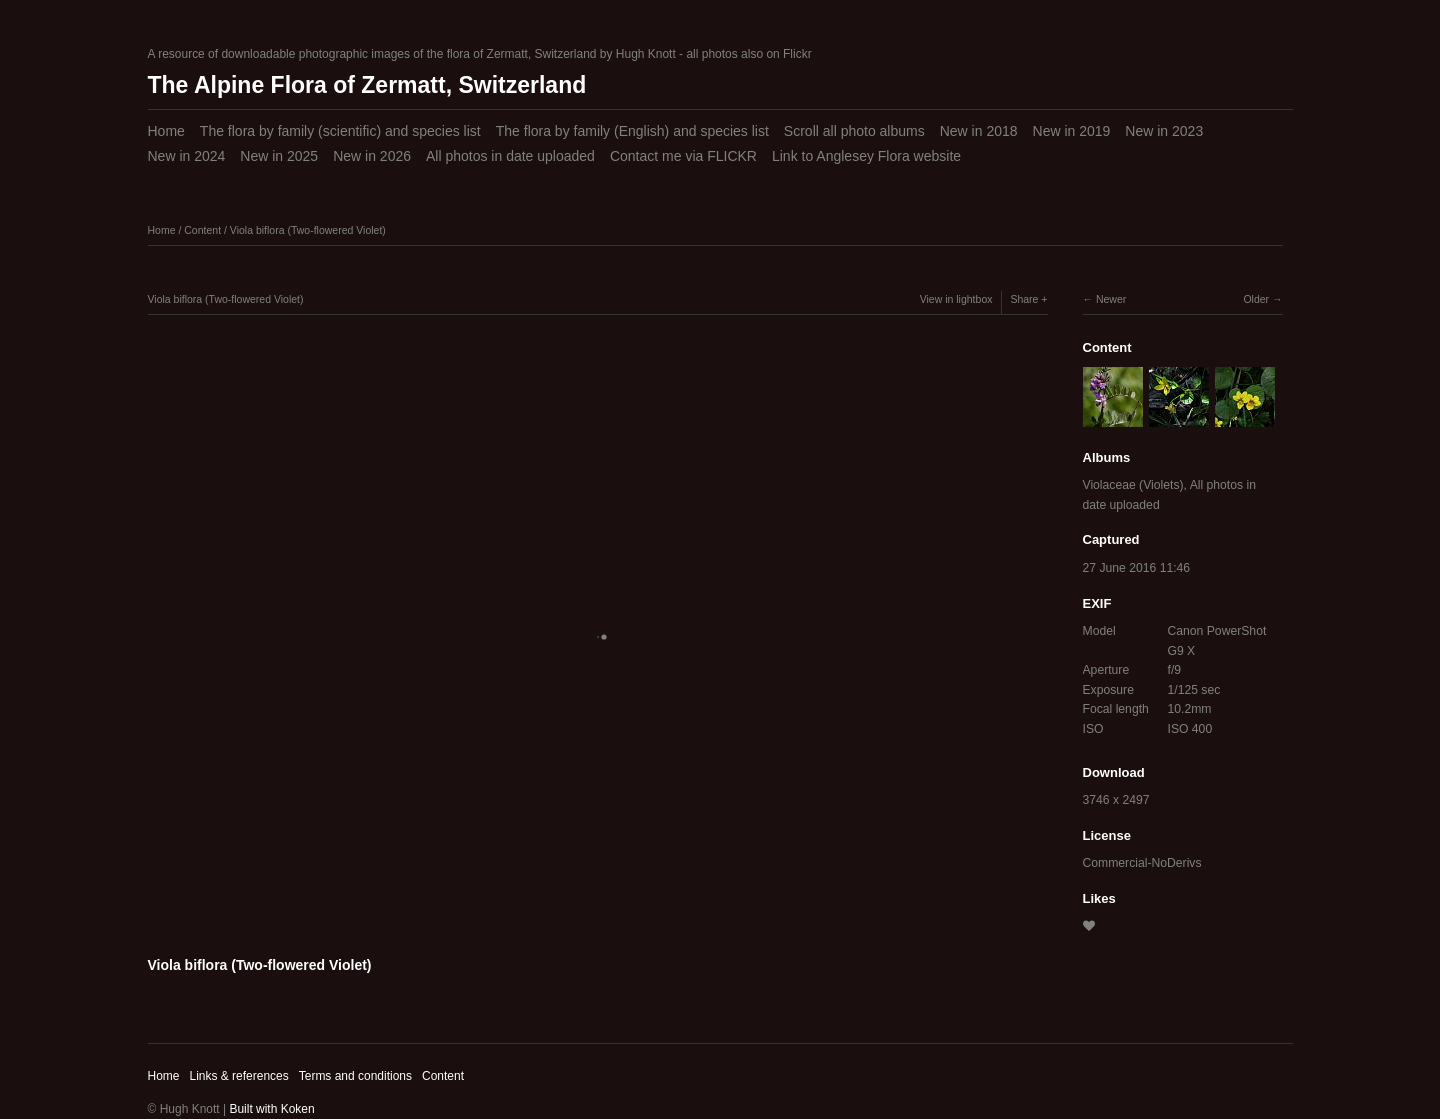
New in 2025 (279, 156)
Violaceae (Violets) (1133, 485)
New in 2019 (1072, 131)
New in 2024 (187, 156)
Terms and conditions (355, 1076)
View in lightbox (956, 299)
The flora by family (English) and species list (632, 131)
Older (1256, 299)
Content (202, 230)
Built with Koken (271, 1109)
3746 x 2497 (1116, 800)
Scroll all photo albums (854, 131)
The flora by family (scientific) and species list (340, 131)
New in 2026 (372, 156)
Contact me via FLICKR (683, 156)
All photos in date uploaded (510, 156)
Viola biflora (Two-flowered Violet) (308, 230)
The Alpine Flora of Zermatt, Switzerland (367, 85)
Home (166, 131)
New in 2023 (1164, 131)
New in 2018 (979, 131)
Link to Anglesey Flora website (866, 156)
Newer (1111, 299)
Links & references (238, 1076)
